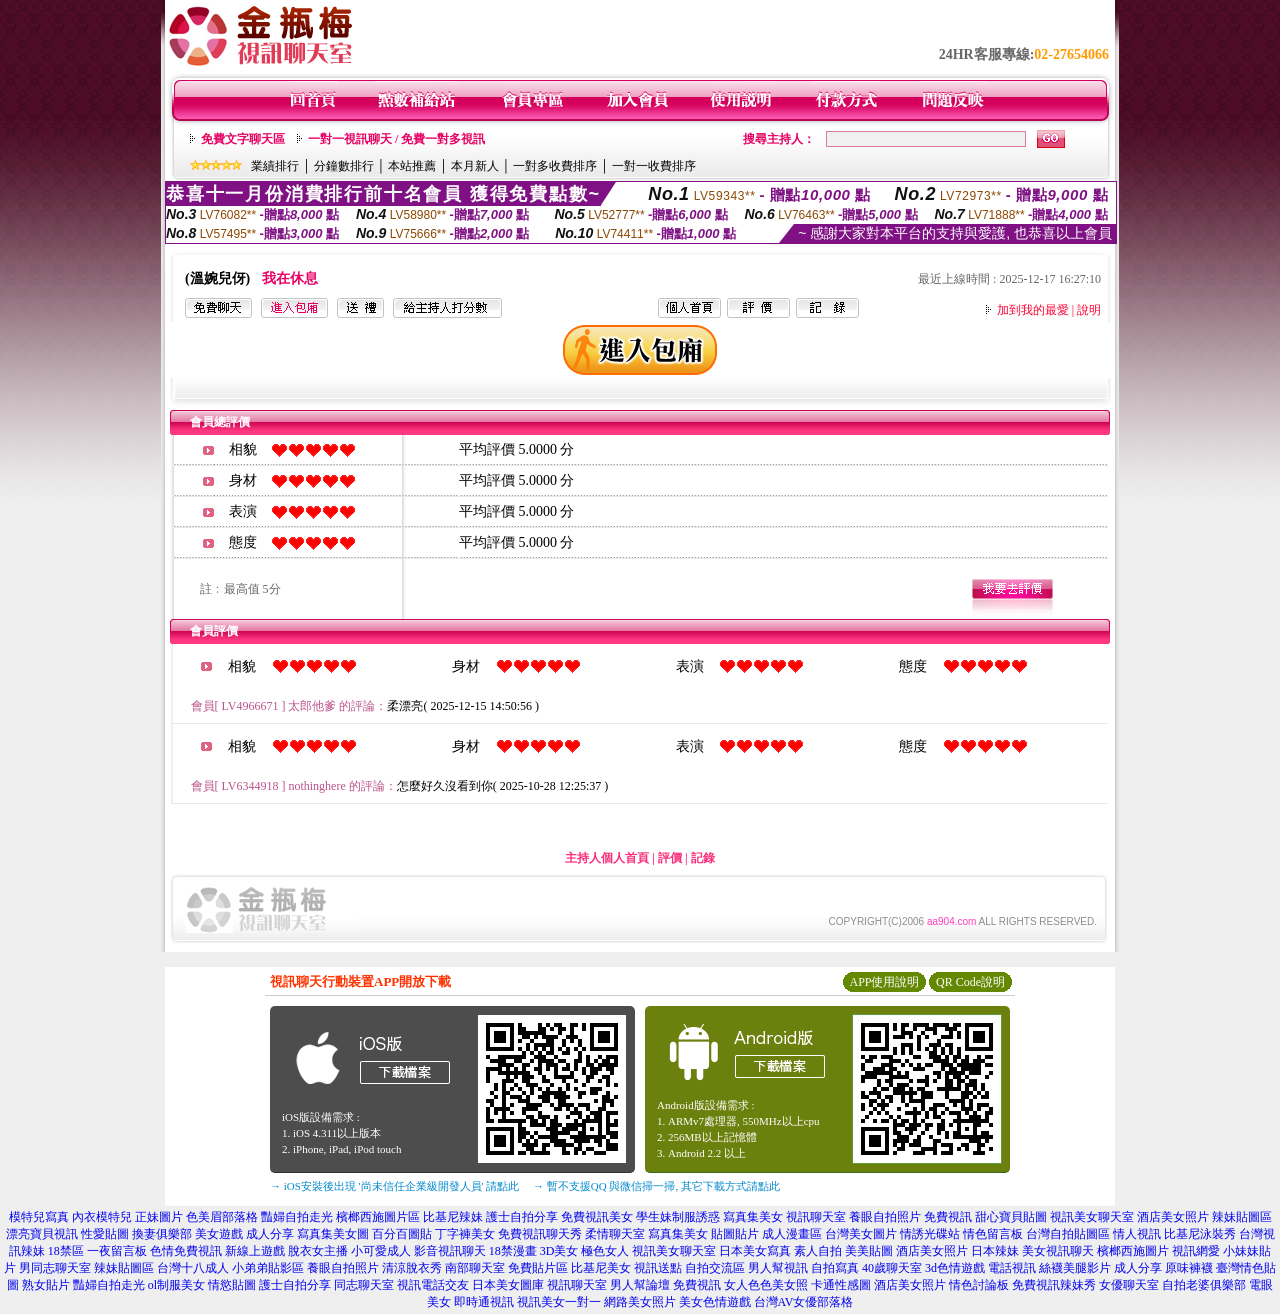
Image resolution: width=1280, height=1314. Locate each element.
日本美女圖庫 (508, 1285)
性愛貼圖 (105, 1234)
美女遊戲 (219, 1234)
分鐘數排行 (344, 166)
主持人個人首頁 (607, 858)
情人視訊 (1137, 1234)
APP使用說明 (884, 982)
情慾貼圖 (232, 1285)
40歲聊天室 (892, 1268)
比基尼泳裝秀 (1200, 1234)
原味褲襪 (1189, 1268)
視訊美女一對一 (559, 1302)
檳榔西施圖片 (1133, 1251)
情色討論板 (979, 1285)
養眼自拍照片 (885, 1217)
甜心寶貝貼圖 (1011, 1217)
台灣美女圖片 (861, 1234)
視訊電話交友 (433, 1285)
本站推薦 (412, 166)
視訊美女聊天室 (1092, 1217)
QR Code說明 (970, 982)
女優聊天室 (1129, 1285)
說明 (1089, 310)
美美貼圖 (869, 1251)
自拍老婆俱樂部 (1204, 1285)
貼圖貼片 (735, 1234)
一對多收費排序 (555, 166)
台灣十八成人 (193, 1268)
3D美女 (559, 1251)
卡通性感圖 (841, 1285)
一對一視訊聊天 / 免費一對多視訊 (396, 139)
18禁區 (66, 1251)
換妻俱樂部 (162, 1234)
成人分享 (270, 1234)
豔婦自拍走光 (297, 1217)
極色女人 (605, 1251)
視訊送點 (658, 1268)
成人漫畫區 (792, 1234)
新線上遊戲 (255, 1251)
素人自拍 (818, 1251)
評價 (670, 858)
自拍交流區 (715, 1268)
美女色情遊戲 (715, 1302)
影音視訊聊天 (450, 1251)
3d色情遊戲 (955, 1268)
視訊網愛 (1196, 1251)
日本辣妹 (995, 1251)
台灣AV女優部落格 (804, 1302)
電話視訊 (1012, 1268)
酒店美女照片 (1173, 1217)
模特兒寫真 (39, 1217)
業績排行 (275, 166)
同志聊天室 (364, 1285)
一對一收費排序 (654, 166)
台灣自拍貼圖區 (1068, 1234)
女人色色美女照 (766, 1285)
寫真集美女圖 (333, 1234)
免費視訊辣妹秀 (1054, 1285)
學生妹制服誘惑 (678, 1217)
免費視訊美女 (597, 1217)
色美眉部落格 (222, 1217)
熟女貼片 (46, 1285)
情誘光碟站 (930, 1234)
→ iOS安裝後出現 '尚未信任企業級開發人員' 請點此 (394, 1186)
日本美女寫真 (755, 1251)
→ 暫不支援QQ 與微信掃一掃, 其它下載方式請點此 (656, 1186)
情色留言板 (993, 1234)
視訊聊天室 (816, 1217)
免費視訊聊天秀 (540, 1234)
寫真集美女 (753, 1217)
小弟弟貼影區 (268, 1268)
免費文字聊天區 (243, 139)
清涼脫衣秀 (412, 1268)
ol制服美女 (176, 1285)
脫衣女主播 (318, 1251)
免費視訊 (948, 1217)
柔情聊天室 (615, 1234)
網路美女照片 (640, 1302)
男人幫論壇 (640, 1285)
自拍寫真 (835, 1268)
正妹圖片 (159, 1217)
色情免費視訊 (186, 1251)
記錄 (703, 858)
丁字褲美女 (465, 1234)
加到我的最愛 (1033, 310)
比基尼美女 (601, 1268)
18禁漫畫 (513, 1251)
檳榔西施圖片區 (378, 1217)
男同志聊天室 (55, 1268)
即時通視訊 (484, 1302)
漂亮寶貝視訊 (42, 1234)
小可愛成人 (381, 1251)
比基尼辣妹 (453, 1217)
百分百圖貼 (402, 1234)
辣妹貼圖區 (1242, 1217)
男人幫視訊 (778, 1268)
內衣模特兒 (102, 1217)
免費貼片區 (538, 1268)
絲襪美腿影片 (1075, 1268)
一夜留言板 (117, 1251)
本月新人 (475, 166)
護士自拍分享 (522, 1217)
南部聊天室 (475, 1268)
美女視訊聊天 (1058, 1251)
